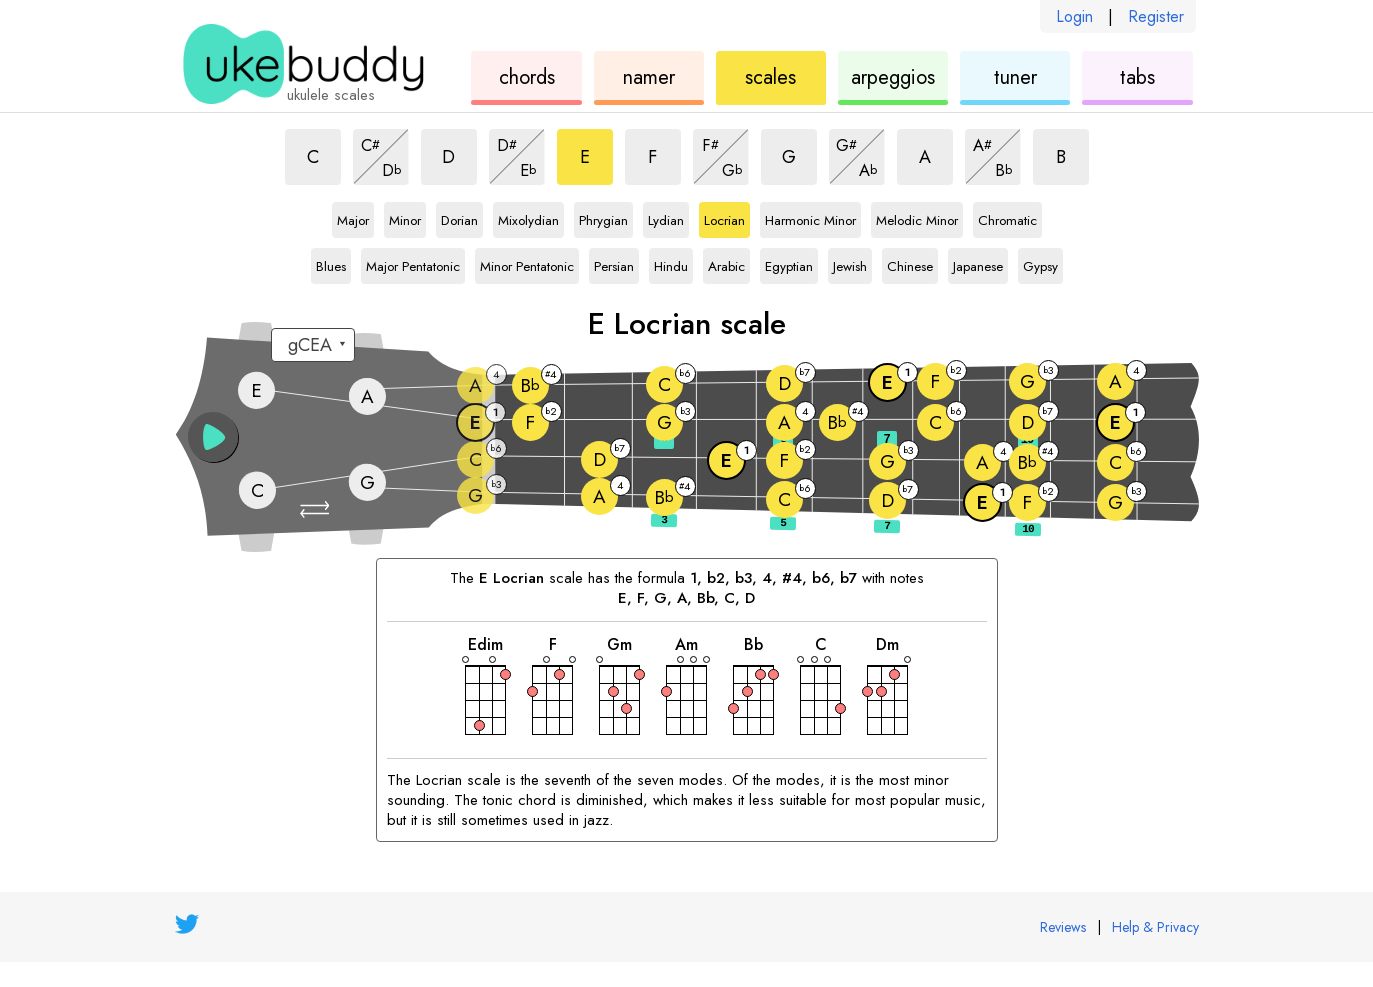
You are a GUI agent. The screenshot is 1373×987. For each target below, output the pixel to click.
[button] (317, 509)
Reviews (1063, 927)
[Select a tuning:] (313, 345)
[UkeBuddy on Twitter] (187, 924)
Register (1156, 16)
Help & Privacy (1155, 927)
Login (1074, 16)
